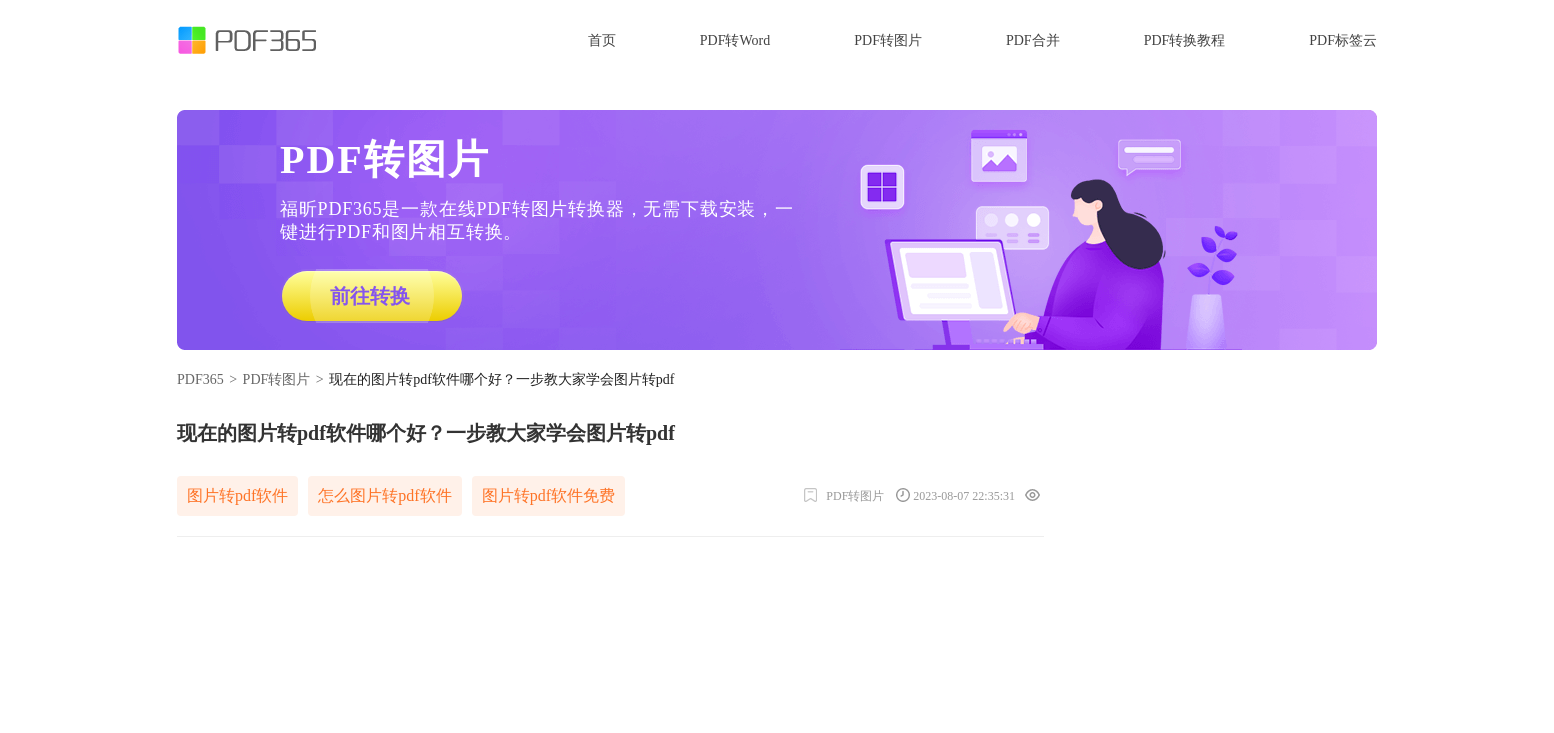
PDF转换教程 (1185, 40)
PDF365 (200, 379)
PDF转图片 (888, 40)
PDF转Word (735, 40)
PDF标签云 (1343, 40)
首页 (602, 40)
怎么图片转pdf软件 (384, 495)
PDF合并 (1033, 40)
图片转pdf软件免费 (548, 495)
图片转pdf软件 (237, 495)
